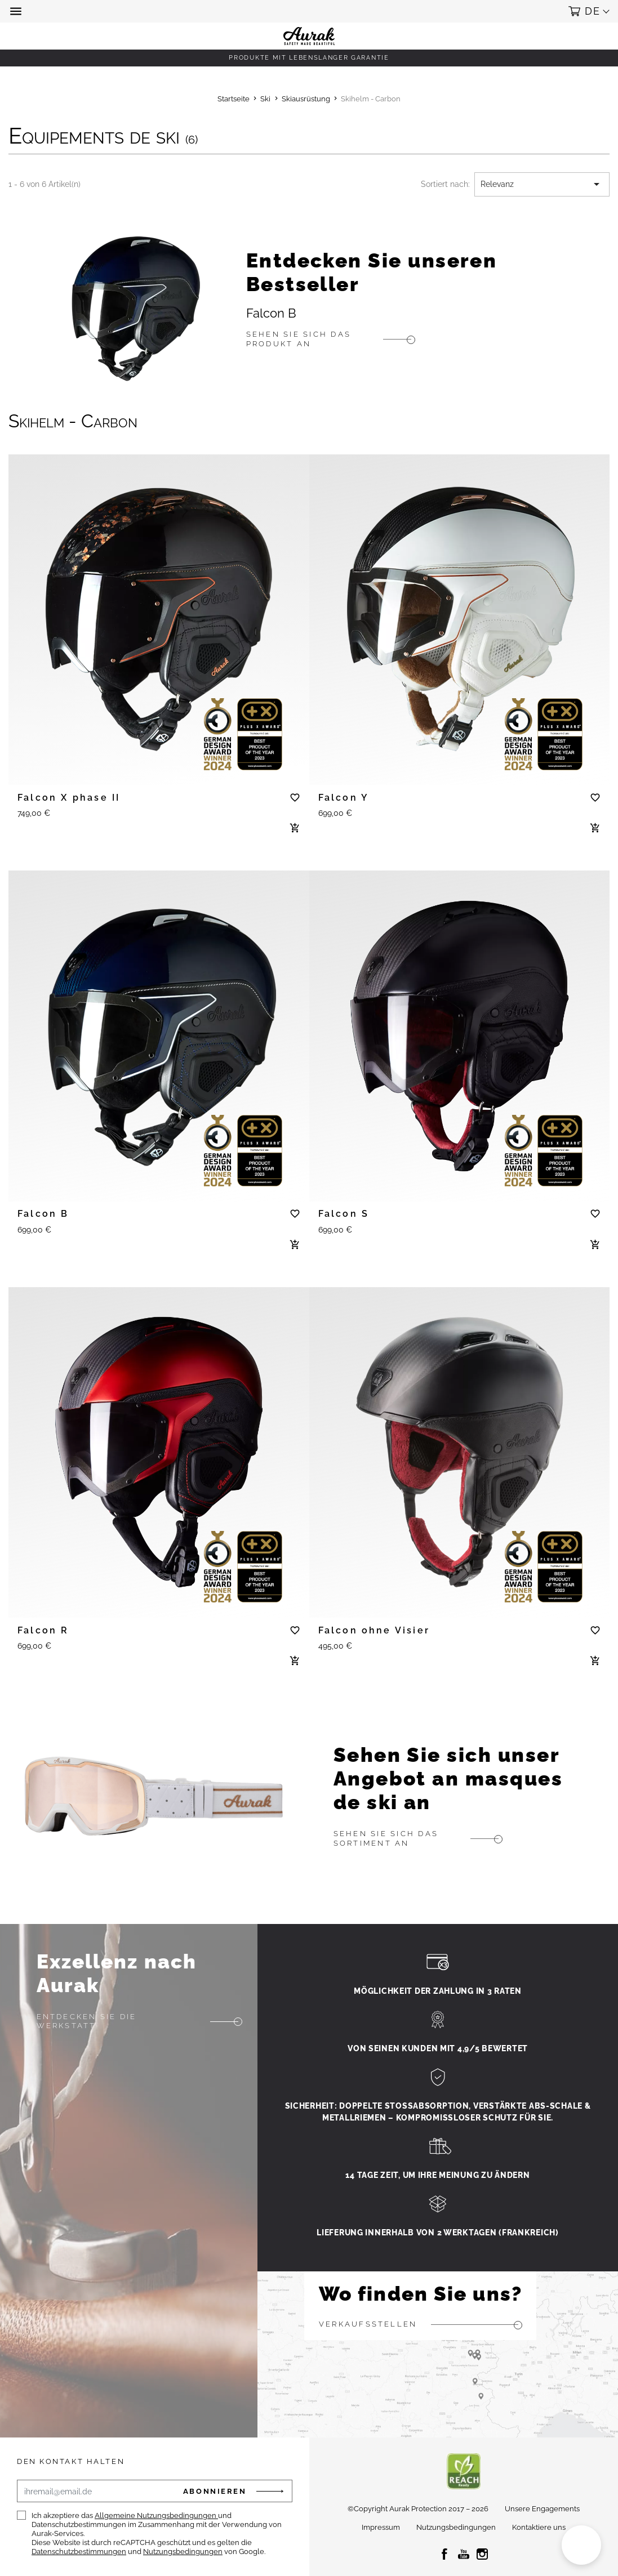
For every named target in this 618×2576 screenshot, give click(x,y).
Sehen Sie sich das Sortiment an (386, 1838)
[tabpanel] (158, 612)
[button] (16, 11)
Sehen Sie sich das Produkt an (298, 339)
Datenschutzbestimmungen (79, 2551)
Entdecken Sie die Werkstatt (87, 2021)
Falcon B (271, 313)
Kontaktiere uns (539, 2527)
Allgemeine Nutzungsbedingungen (156, 2515)
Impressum (381, 2527)
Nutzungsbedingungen (183, 2551)
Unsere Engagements (542, 2508)
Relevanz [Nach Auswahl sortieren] (542, 184)
